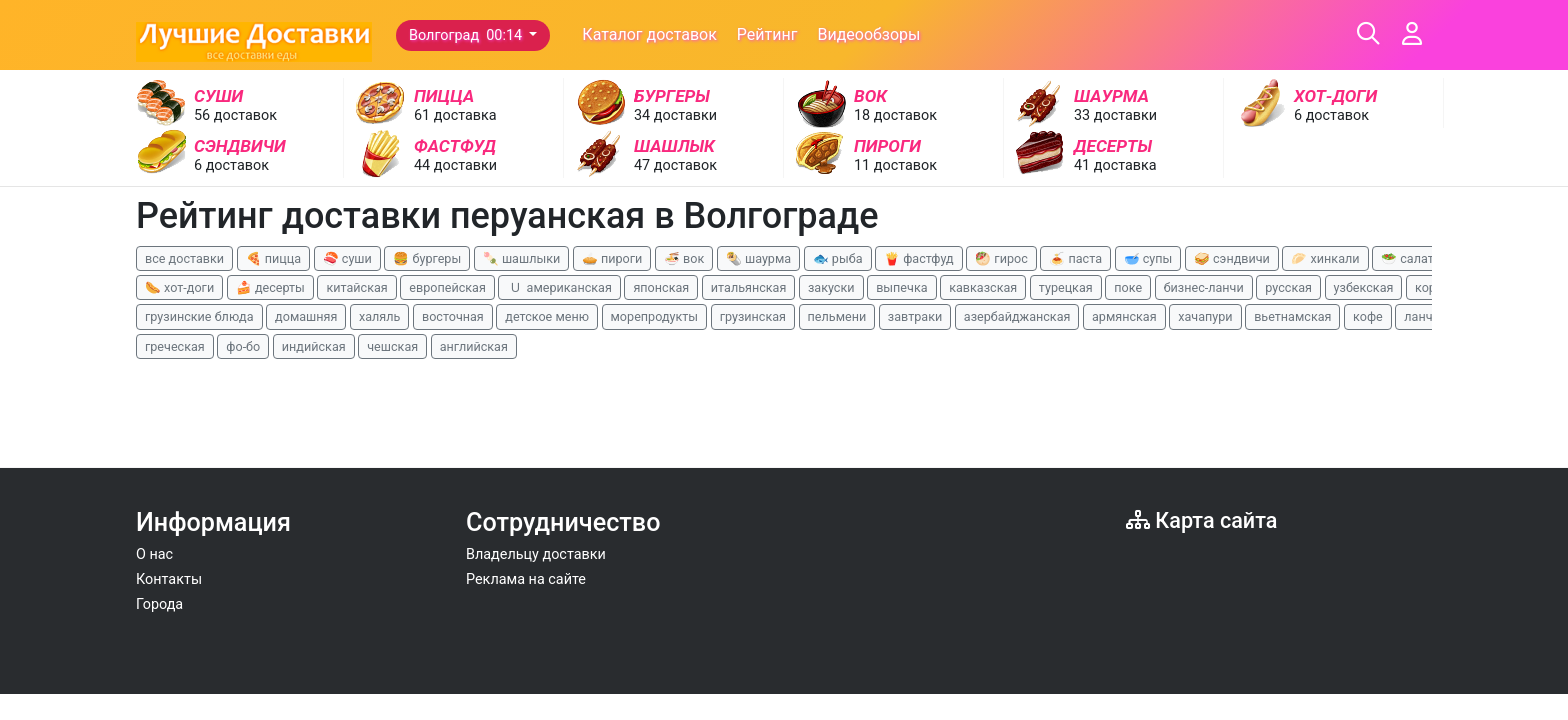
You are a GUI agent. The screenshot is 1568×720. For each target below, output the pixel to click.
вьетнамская (1292, 316)
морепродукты (655, 316)
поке (1128, 287)
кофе (1368, 316)
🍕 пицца (273, 258)
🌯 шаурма (758, 258)
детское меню (547, 316)
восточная (453, 316)
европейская (447, 287)
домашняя (306, 316)
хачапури (1205, 316)
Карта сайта (1201, 520)
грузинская (753, 316)
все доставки (184, 258)
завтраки (915, 316)
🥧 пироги (612, 258)
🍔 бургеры (427, 258)
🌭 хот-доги (179, 287)
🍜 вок (684, 258)
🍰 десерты (270, 287)
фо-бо (243, 346)
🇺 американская (559, 287)
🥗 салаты (1412, 258)
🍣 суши (347, 258)
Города (159, 604)
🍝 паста (1075, 258)
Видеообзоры (868, 34)
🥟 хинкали (1325, 258)
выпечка (901, 287)
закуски (831, 287)
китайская (356, 287)
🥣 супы (1148, 258)
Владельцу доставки (536, 554)
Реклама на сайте (526, 579)
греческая (175, 346)
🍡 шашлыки (522, 258)
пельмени (837, 316)
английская (474, 346)
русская (1288, 287)
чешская (392, 346)
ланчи (1422, 316)
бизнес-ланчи (1204, 287)
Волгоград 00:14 (467, 35)
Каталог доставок (649, 34)
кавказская (983, 287)
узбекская (1364, 287)
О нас (154, 554)
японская (661, 287)
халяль (379, 316)
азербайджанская (1017, 316)
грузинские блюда (199, 316)
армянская (1124, 316)
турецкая (1066, 287)
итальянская (749, 287)
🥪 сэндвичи (1232, 258)
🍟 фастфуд (919, 258)
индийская (314, 346)
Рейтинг (767, 34)
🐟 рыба (838, 258)
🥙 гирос (1001, 258)
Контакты (169, 579)
